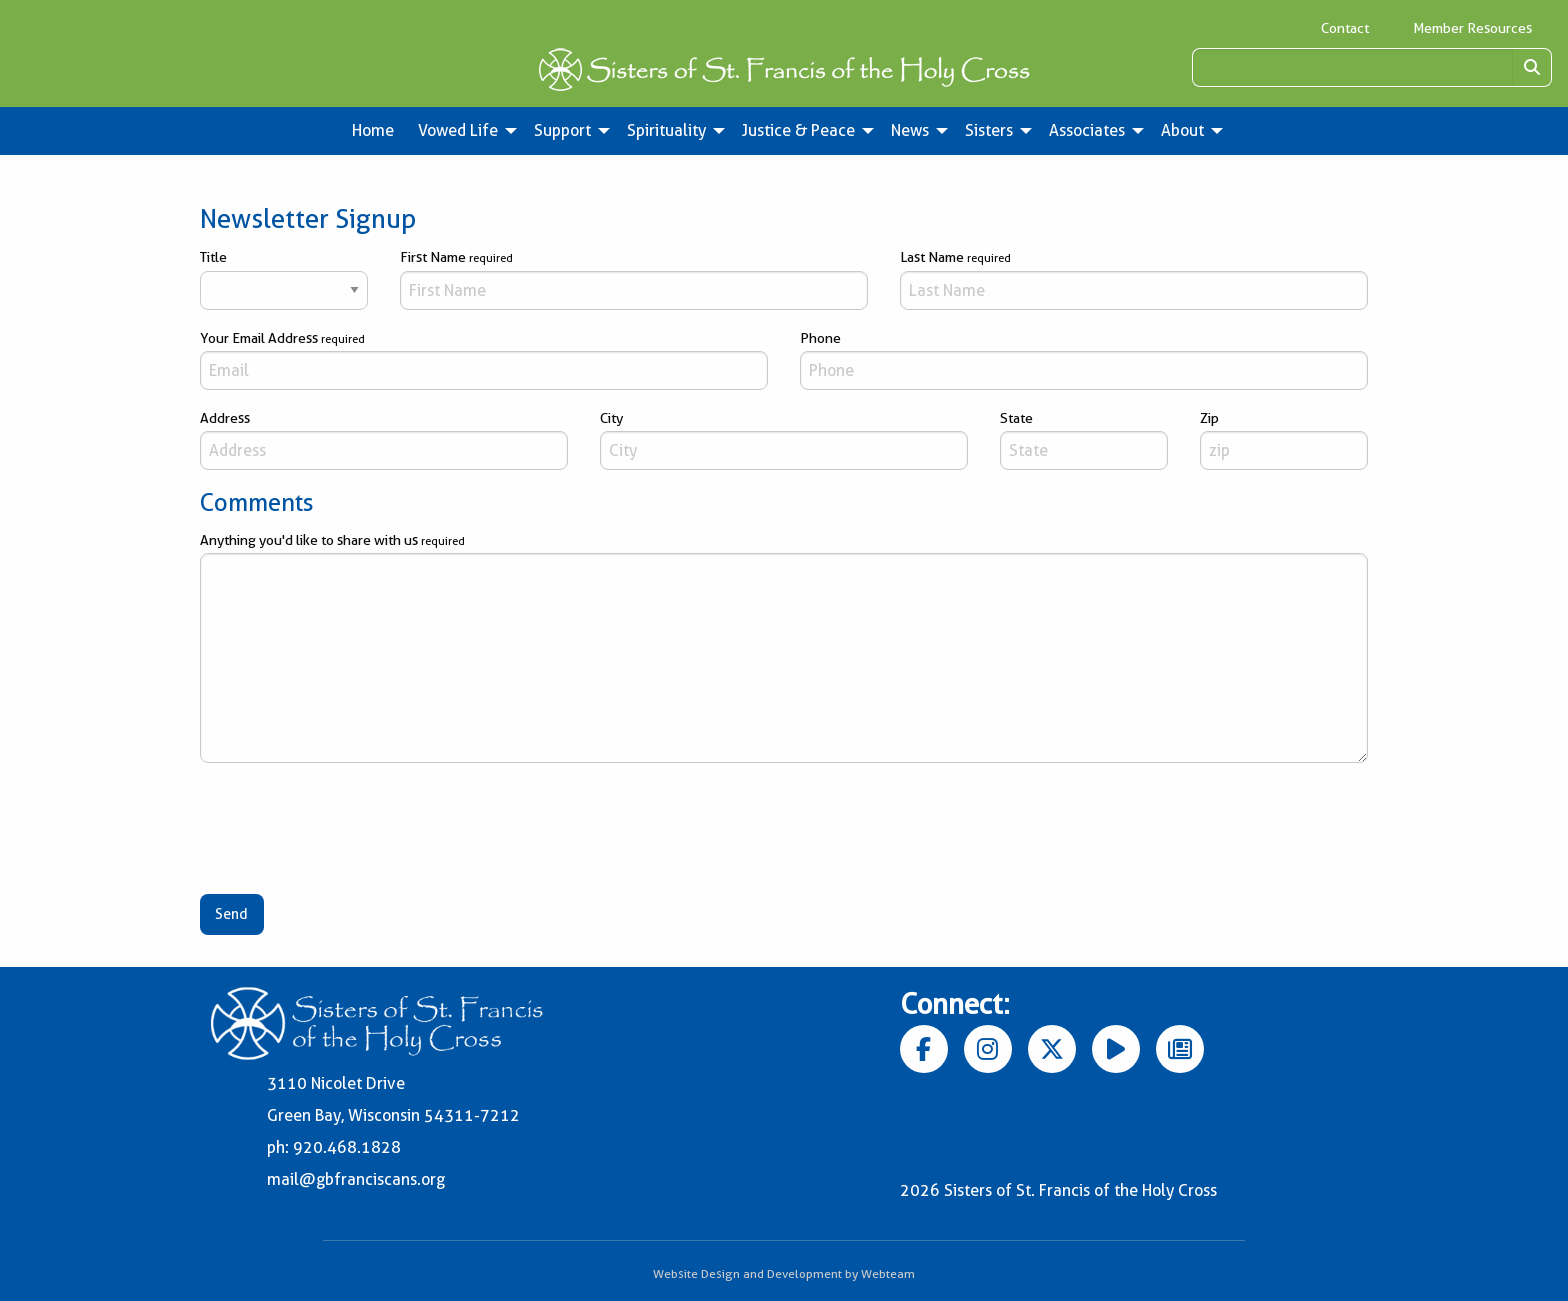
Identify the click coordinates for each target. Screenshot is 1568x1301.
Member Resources (1472, 28)
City (784, 440)
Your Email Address (484, 360)
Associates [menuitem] (1087, 130)
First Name (634, 279)
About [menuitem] (1182, 130)
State (1084, 440)
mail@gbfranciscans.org (356, 1179)
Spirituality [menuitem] (666, 130)
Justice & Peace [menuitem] (798, 130)
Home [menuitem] (373, 130)
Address (384, 440)
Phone (1084, 360)
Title (284, 279)
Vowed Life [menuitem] (458, 130)
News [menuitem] (910, 130)
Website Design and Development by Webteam (784, 1273)
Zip (1284, 440)
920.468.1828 (347, 1147)
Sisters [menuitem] (989, 130)
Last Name (1134, 279)
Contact (1345, 28)
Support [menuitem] (562, 130)
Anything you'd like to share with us (784, 647)
